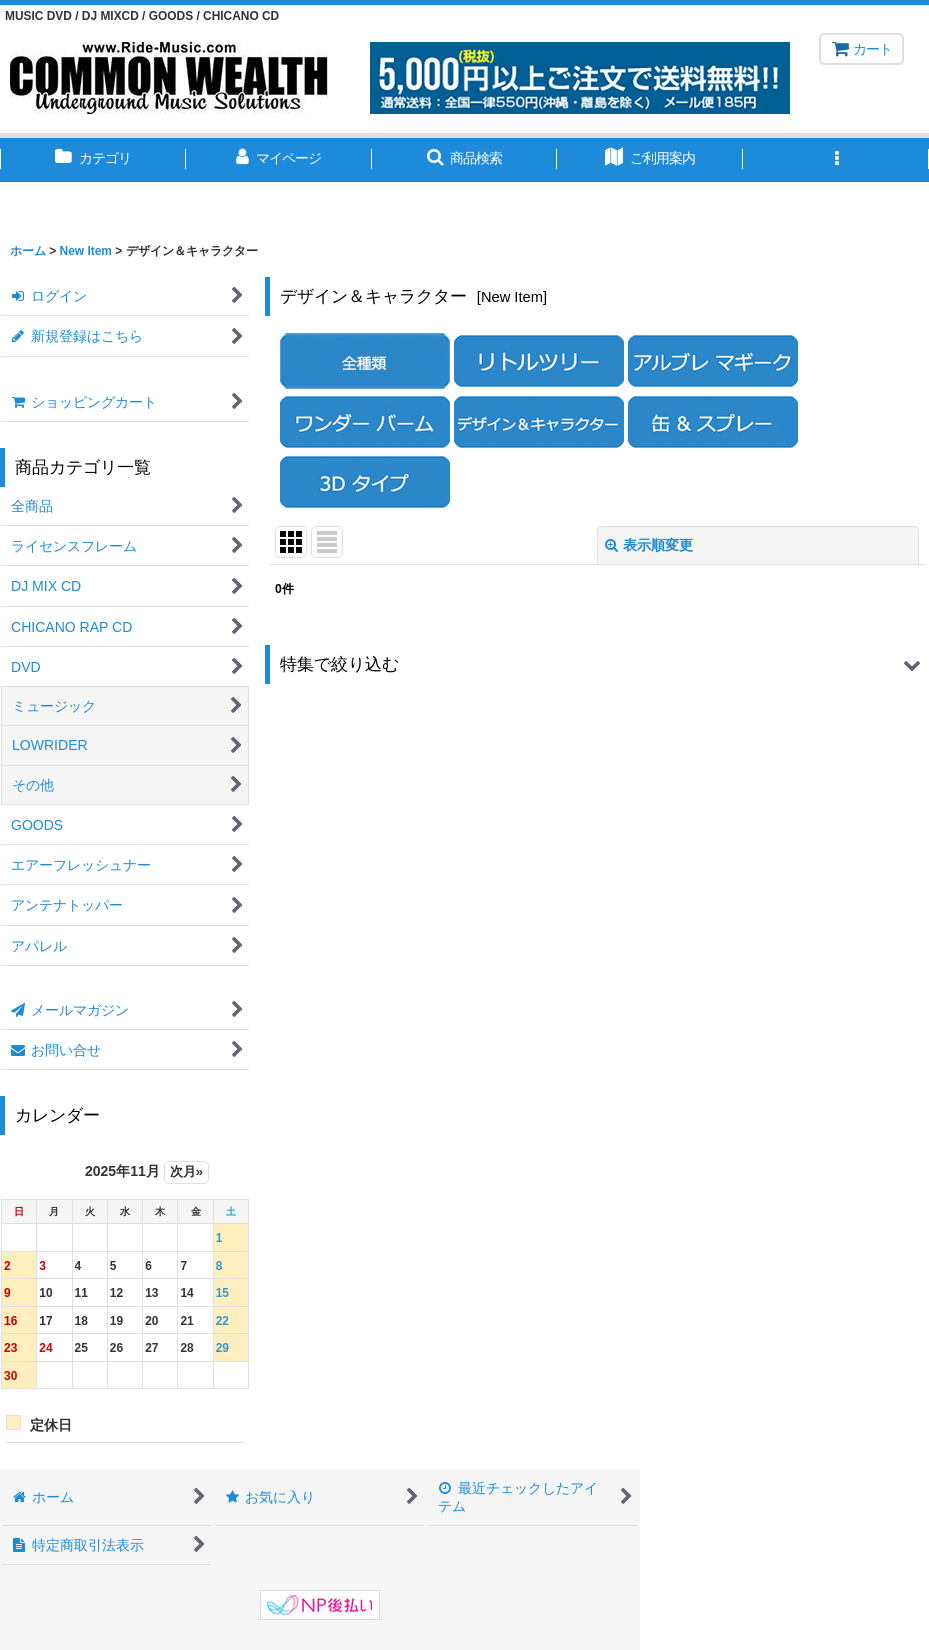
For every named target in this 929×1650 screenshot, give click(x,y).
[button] (465, 160)
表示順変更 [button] (649, 545)
